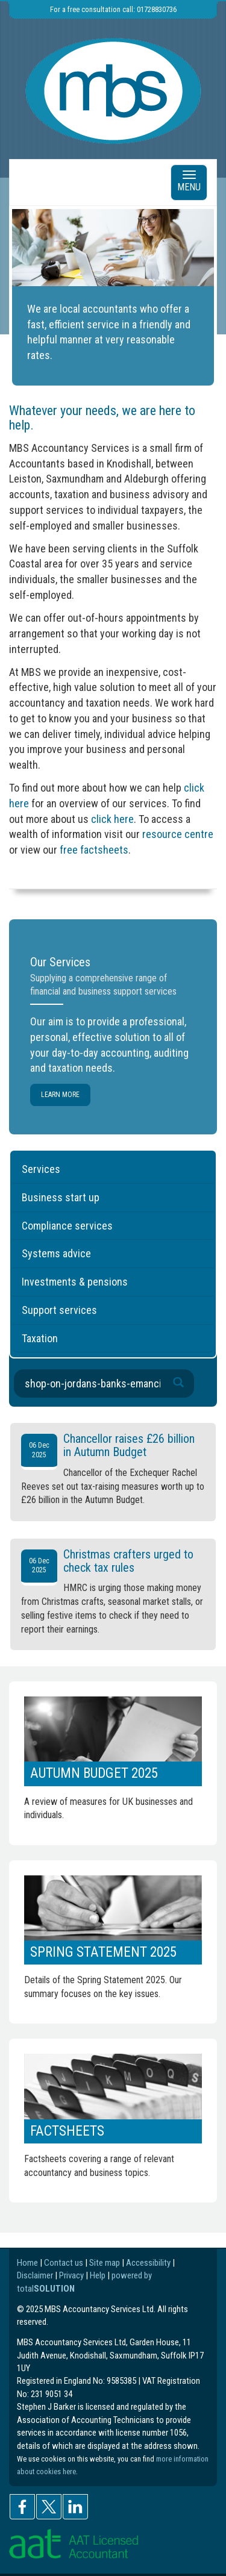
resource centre (177, 834)
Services (41, 1169)
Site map (104, 2262)
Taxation (40, 1338)
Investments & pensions (75, 1281)
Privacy (71, 2275)
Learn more (60, 1094)
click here (112, 819)
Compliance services (67, 1225)
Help (97, 2275)
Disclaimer (35, 2275)
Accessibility (148, 2262)
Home (27, 2262)
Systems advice (56, 1253)
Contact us (63, 2262)
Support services (59, 1310)
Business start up (60, 1197)
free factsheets (94, 849)
